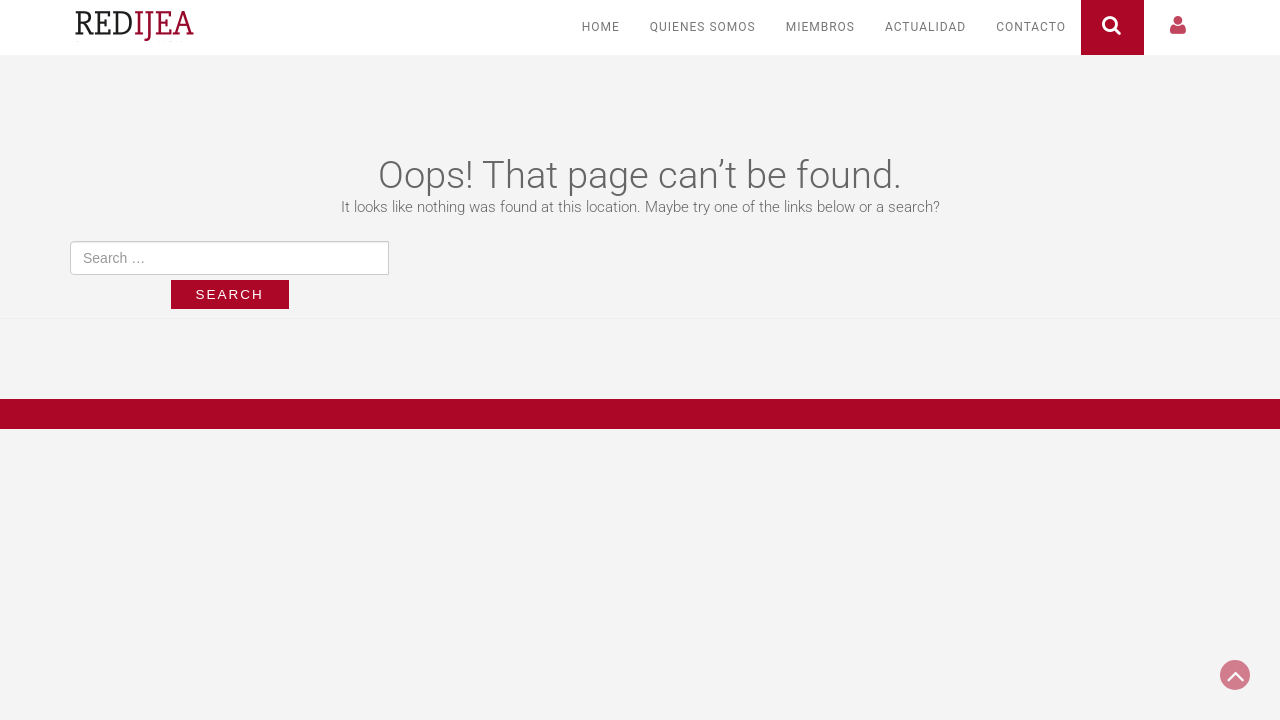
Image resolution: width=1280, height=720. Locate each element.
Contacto (1031, 27)
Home (601, 27)
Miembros (820, 27)
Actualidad (925, 27)
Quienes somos (703, 27)
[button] (1179, 27)
